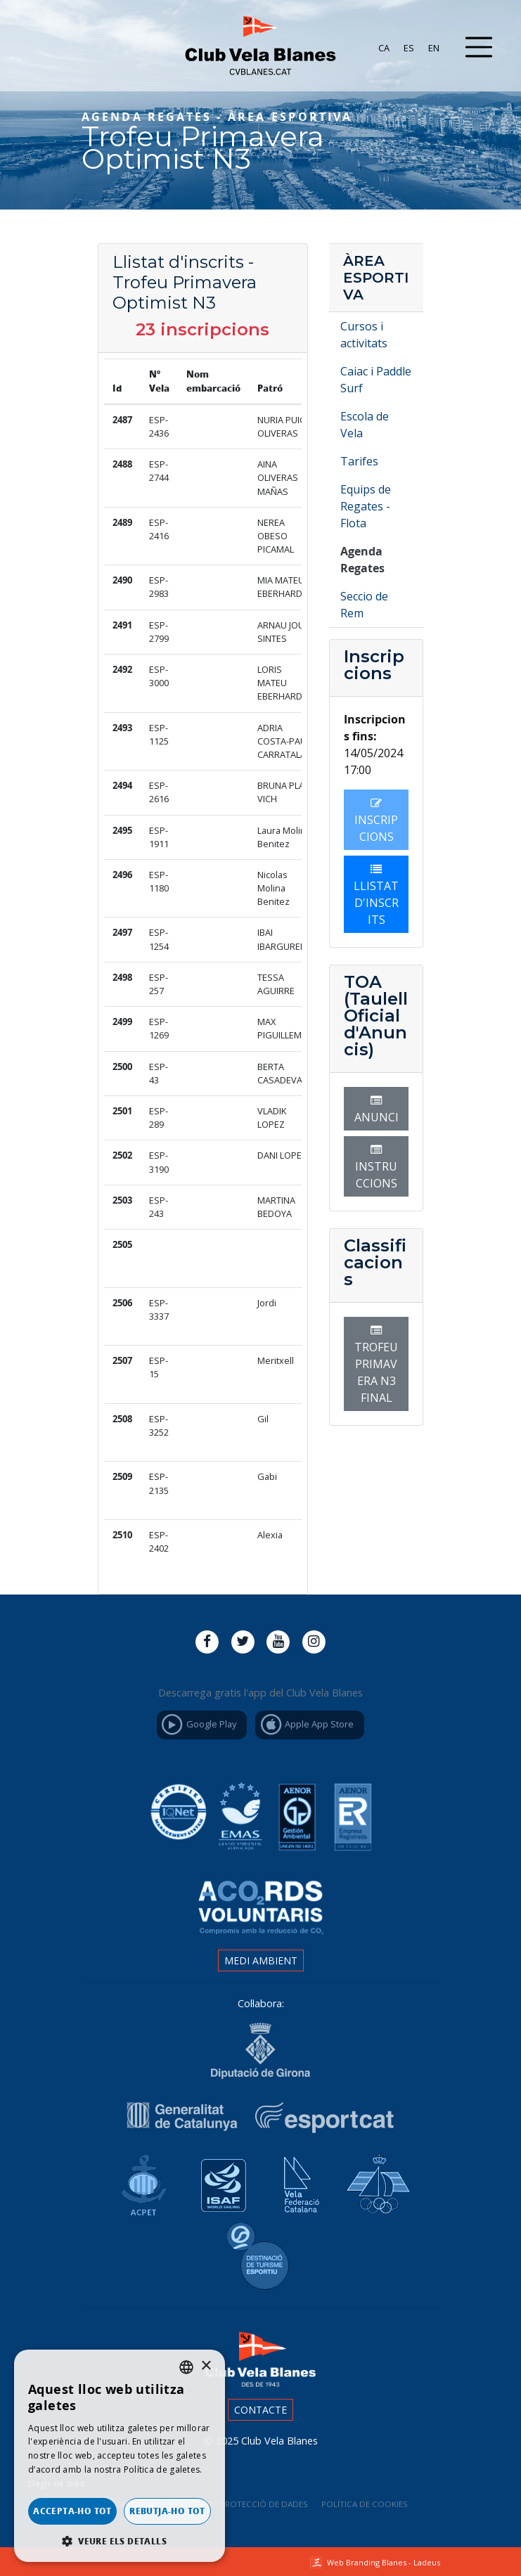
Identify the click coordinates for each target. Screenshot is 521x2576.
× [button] (205, 2366)
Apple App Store (306, 1725)
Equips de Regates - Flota (365, 506)
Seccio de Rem (364, 604)
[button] (119, 2541)
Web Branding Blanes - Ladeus (383, 2562)
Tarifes (359, 461)
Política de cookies (364, 2504)
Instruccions (376, 1167)
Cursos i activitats (363, 334)
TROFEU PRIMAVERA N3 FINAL (376, 1365)
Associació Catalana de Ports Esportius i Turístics (140, 2181)
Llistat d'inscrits (376, 895)
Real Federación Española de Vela (376, 2181)
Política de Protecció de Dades (238, 2504)
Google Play (198, 1725)
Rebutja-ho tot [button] (167, 2511)
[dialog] (119, 2456)
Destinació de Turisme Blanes (261, 2257)
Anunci (376, 1110)
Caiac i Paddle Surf (375, 379)
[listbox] (186, 2367)
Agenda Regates (362, 559)
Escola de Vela (364, 424)
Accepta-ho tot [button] (72, 2511)
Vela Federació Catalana (297, 2181)
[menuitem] (383, 47)
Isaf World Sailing (219, 2181)
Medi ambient (260, 1960)
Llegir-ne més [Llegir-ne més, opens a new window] (56, 2484)
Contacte (260, 2409)
